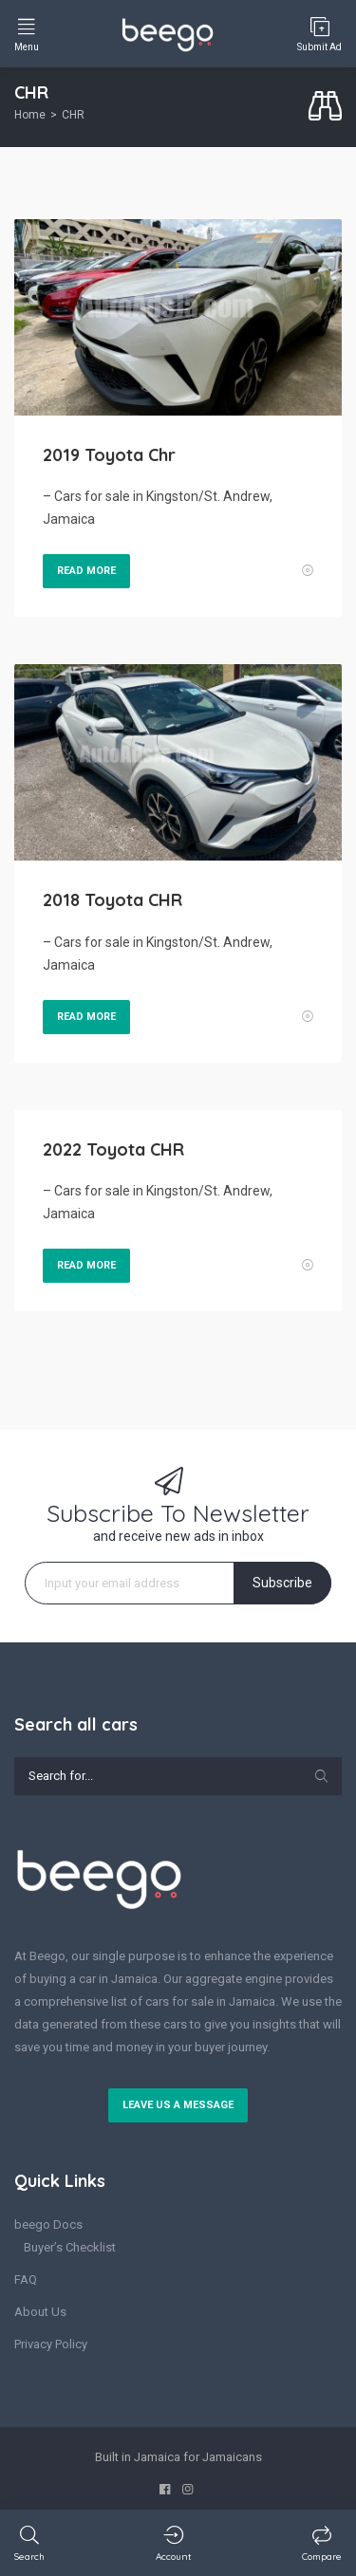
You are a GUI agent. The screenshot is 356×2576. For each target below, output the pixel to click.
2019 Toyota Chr (109, 455)
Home (30, 114)
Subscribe (282, 1582)
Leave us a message (178, 2105)
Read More (86, 571)
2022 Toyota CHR (113, 1149)
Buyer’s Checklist (70, 2247)
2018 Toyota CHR (112, 900)
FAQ (25, 2279)
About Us (40, 2312)
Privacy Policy (50, 2344)
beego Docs (48, 2224)
